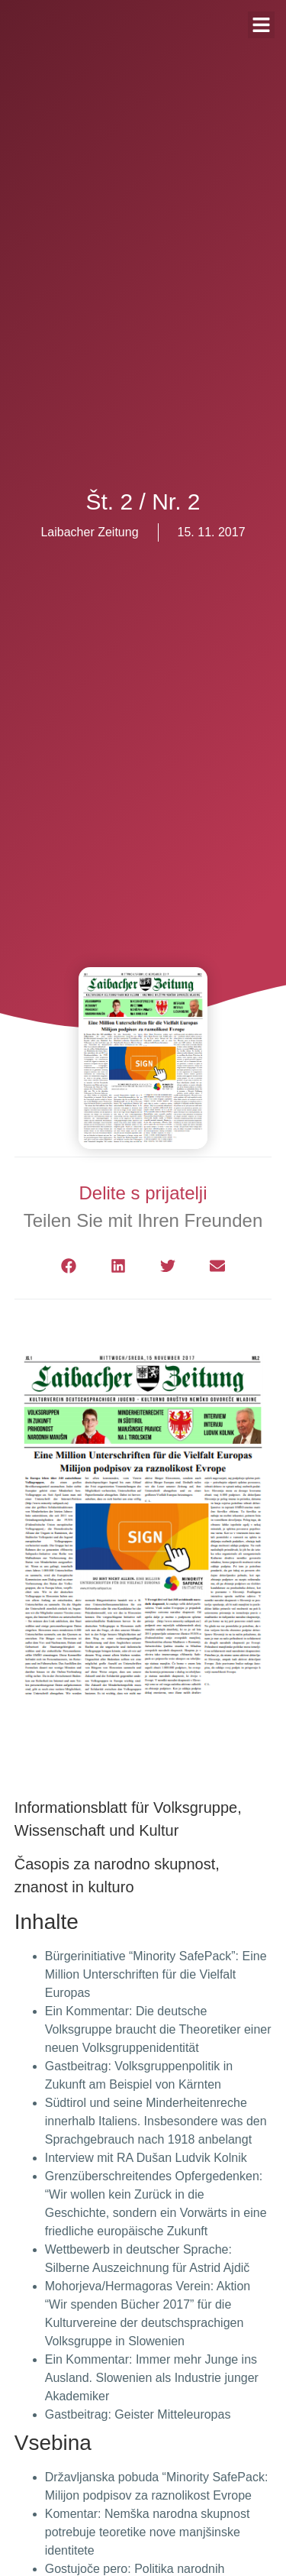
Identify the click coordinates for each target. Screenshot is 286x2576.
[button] (69, 1266)
